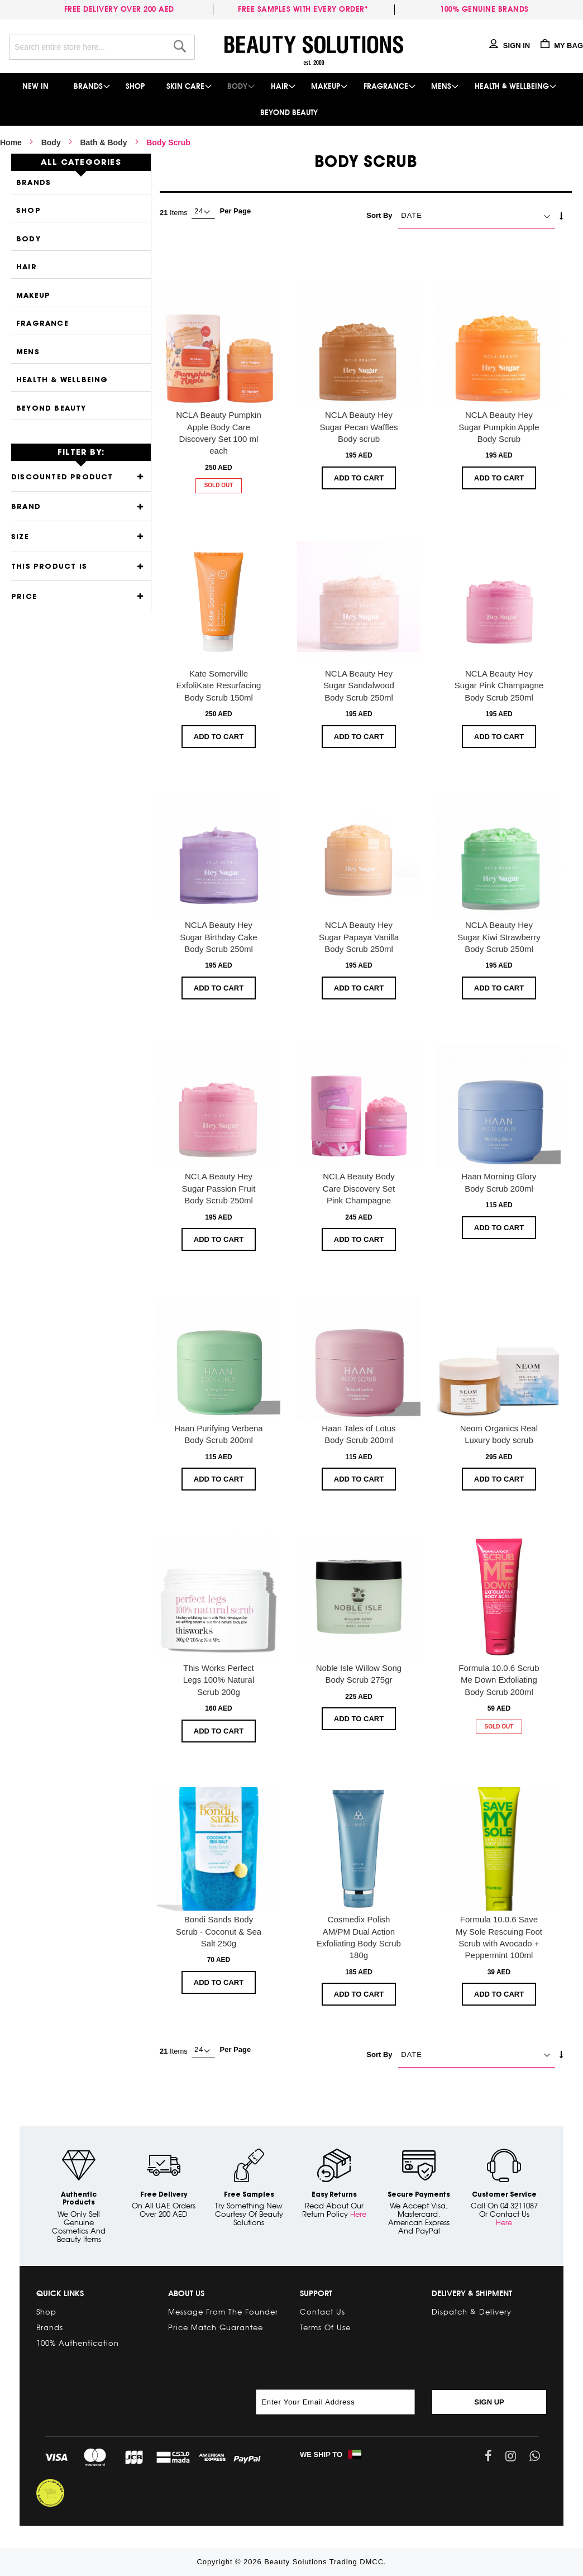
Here (358, 2214)
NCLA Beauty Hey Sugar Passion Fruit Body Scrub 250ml (219, 1188)
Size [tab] (20, 537)
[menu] (291, 99)
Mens (28, 352)
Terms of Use (325, 2327)
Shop (28, 211)
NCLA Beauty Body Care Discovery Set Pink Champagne (359, 1188)
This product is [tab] (49, 567)
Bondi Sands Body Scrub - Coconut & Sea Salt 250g (218, 1931)
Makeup (33, 296)
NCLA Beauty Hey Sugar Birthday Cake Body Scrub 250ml (218, 937)
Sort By (379, 215)
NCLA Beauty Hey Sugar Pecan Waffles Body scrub (358, 427)
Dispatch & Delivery (472, 2311)
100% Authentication (77, 2343)
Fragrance (42, 324)
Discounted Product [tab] (62, 477)
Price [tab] (24, 597)
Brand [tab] (26, 507)
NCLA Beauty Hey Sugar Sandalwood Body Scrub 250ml (358, 685)
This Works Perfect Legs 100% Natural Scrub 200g (219, 1680)
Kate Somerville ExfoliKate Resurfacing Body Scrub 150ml (218, 685)
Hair (26, 267)
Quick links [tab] (60, 2293)
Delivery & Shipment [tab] (472, 2293)
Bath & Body (103, 142)
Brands (33, 183)
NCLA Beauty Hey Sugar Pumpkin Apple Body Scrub (498, 427)
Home (11, 142)
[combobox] (102, 47)
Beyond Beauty (51, 408)
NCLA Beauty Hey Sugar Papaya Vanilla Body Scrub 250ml (359, 937)
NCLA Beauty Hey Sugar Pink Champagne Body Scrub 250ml (499, 685)
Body (51, 142)
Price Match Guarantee (215, 2327)
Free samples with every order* (303, 9)
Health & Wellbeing (62, 380)
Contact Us (322, 2311)
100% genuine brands (484, 9)
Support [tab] (316, 2293)
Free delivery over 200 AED (121, 9)
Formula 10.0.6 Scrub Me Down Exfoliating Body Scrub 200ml (498, 1680)
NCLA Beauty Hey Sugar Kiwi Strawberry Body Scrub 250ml (498, 937)
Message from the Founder (223, 2311)
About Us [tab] (186, 2293)
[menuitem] (36, 86)
